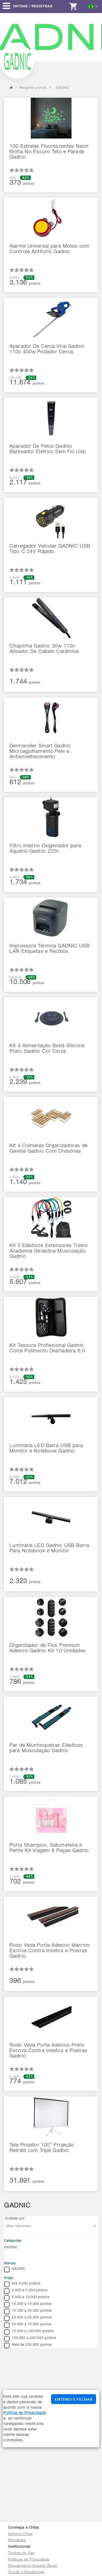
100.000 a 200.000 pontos (30, 2338)
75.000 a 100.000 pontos (29, 2332)
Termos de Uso (21, 2553)
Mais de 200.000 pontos (28, 2345)
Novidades (17, 2540)
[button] (92, 6)
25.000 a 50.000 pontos (28, 2318)
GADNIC (10, 2247)
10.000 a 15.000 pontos (28, 2304)
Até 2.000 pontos (22, 2284)
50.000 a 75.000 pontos (28, 2325)
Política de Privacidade (24, 2413)
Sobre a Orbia (20, 2534)
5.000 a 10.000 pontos (27, 2298)
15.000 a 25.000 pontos (28, 2311)
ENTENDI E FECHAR (73, 2399)
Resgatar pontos (33, 88)
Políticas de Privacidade (29, 2560)
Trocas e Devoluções (26, 2572)
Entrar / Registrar (32, 6)
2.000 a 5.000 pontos (26, 2291)
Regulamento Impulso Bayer (32, 2566)
